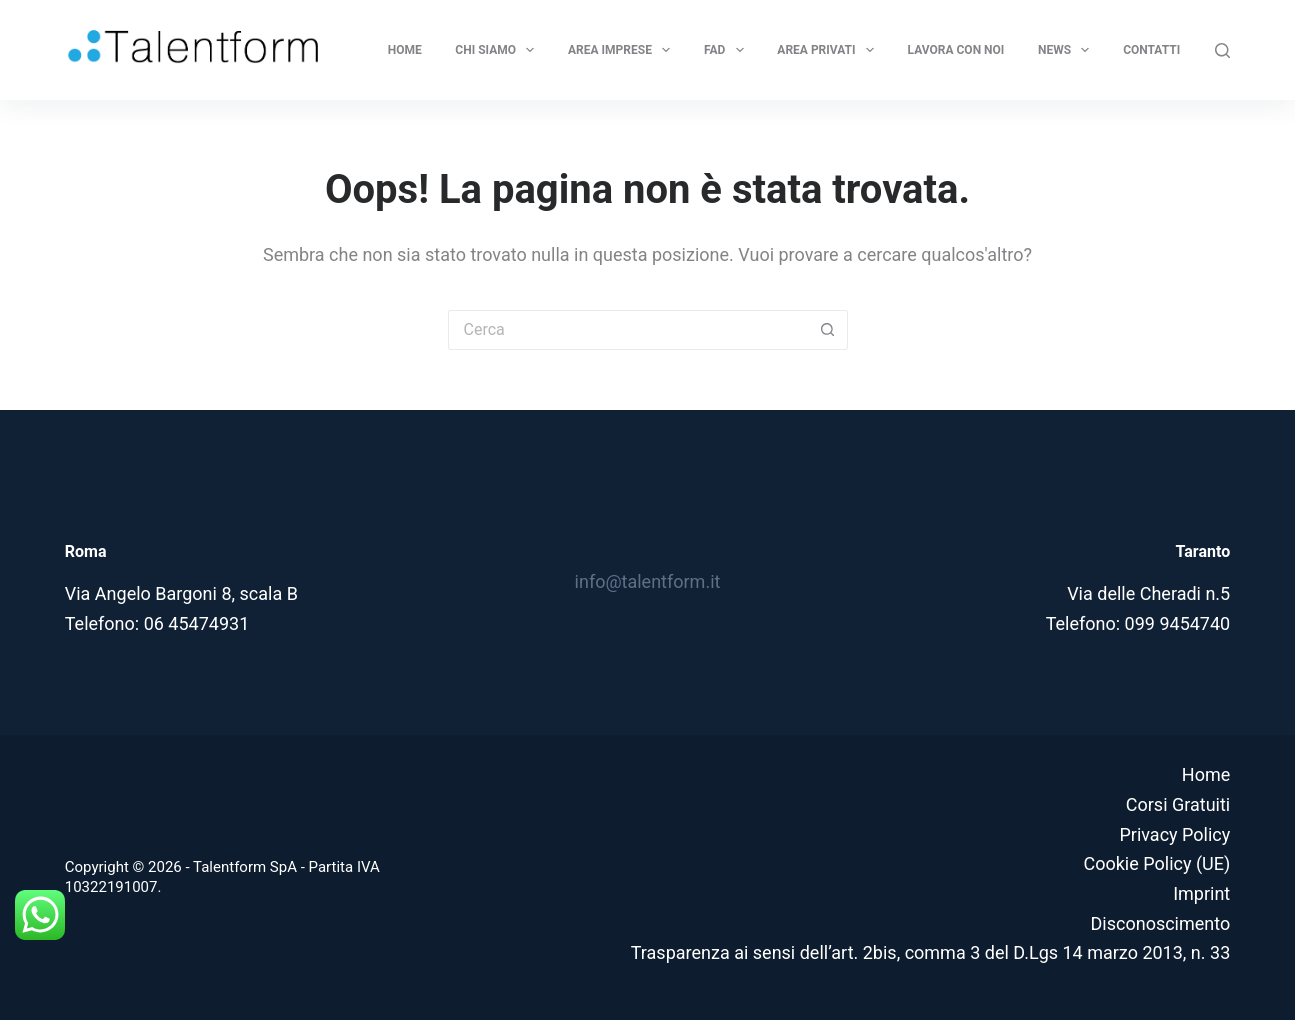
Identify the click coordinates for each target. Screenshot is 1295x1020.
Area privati (829, 50)
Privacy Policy (1174, 834)
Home (405, 50)
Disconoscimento (1161, 923)
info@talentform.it (648, 581)
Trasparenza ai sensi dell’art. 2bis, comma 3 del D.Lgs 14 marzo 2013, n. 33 (931, 952)
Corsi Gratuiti (1178, 804)
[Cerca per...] (628, 330)
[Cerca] (1222, 50)
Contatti (1151, 50)
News (1068, 50)
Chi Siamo (498, 50)
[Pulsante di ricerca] (828, 330)
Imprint (1201, 893)
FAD (728, 50)
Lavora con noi (956, 50)
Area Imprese (623, 50)
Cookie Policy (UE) (1156, 863)
